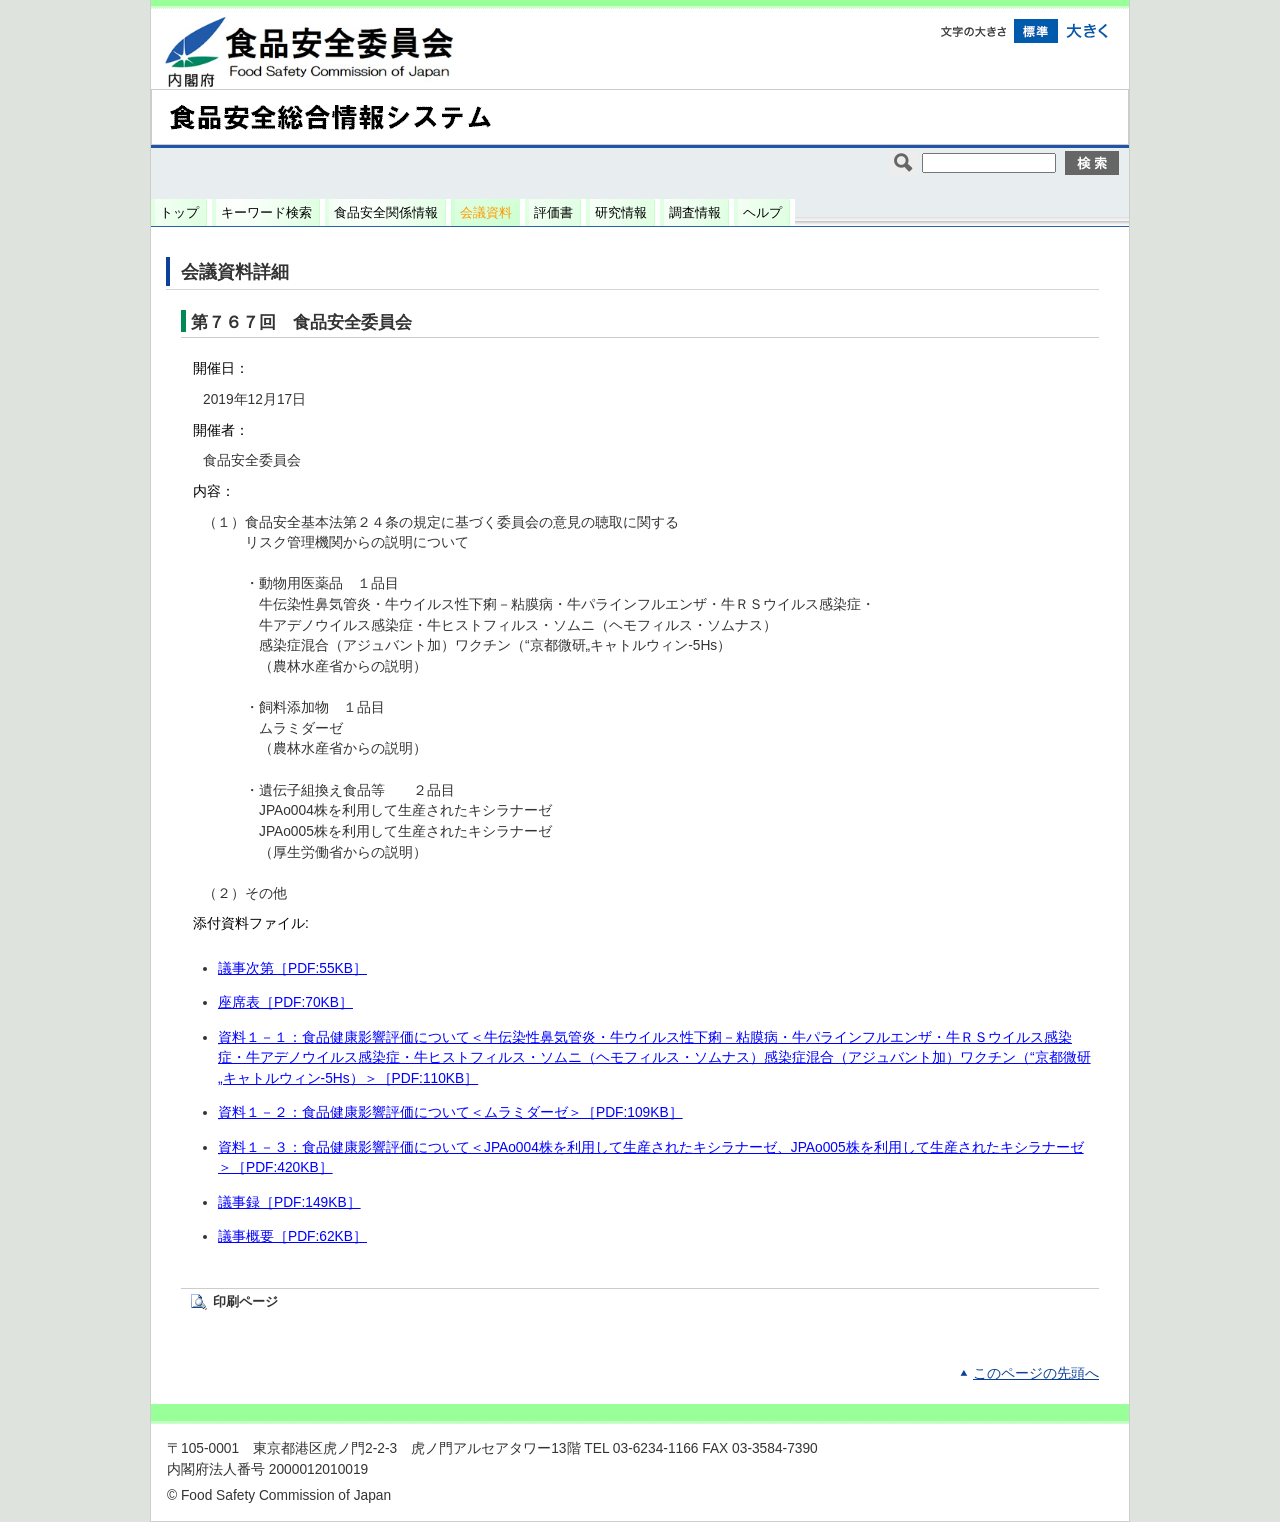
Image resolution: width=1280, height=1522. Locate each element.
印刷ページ (245, 1301)
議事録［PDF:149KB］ (289, 1202)
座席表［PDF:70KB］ (285, 1002)
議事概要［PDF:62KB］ (292, 1236)
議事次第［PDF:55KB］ (292, 968)
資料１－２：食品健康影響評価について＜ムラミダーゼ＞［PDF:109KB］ (450, 1112)
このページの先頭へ (1036, 1373)
